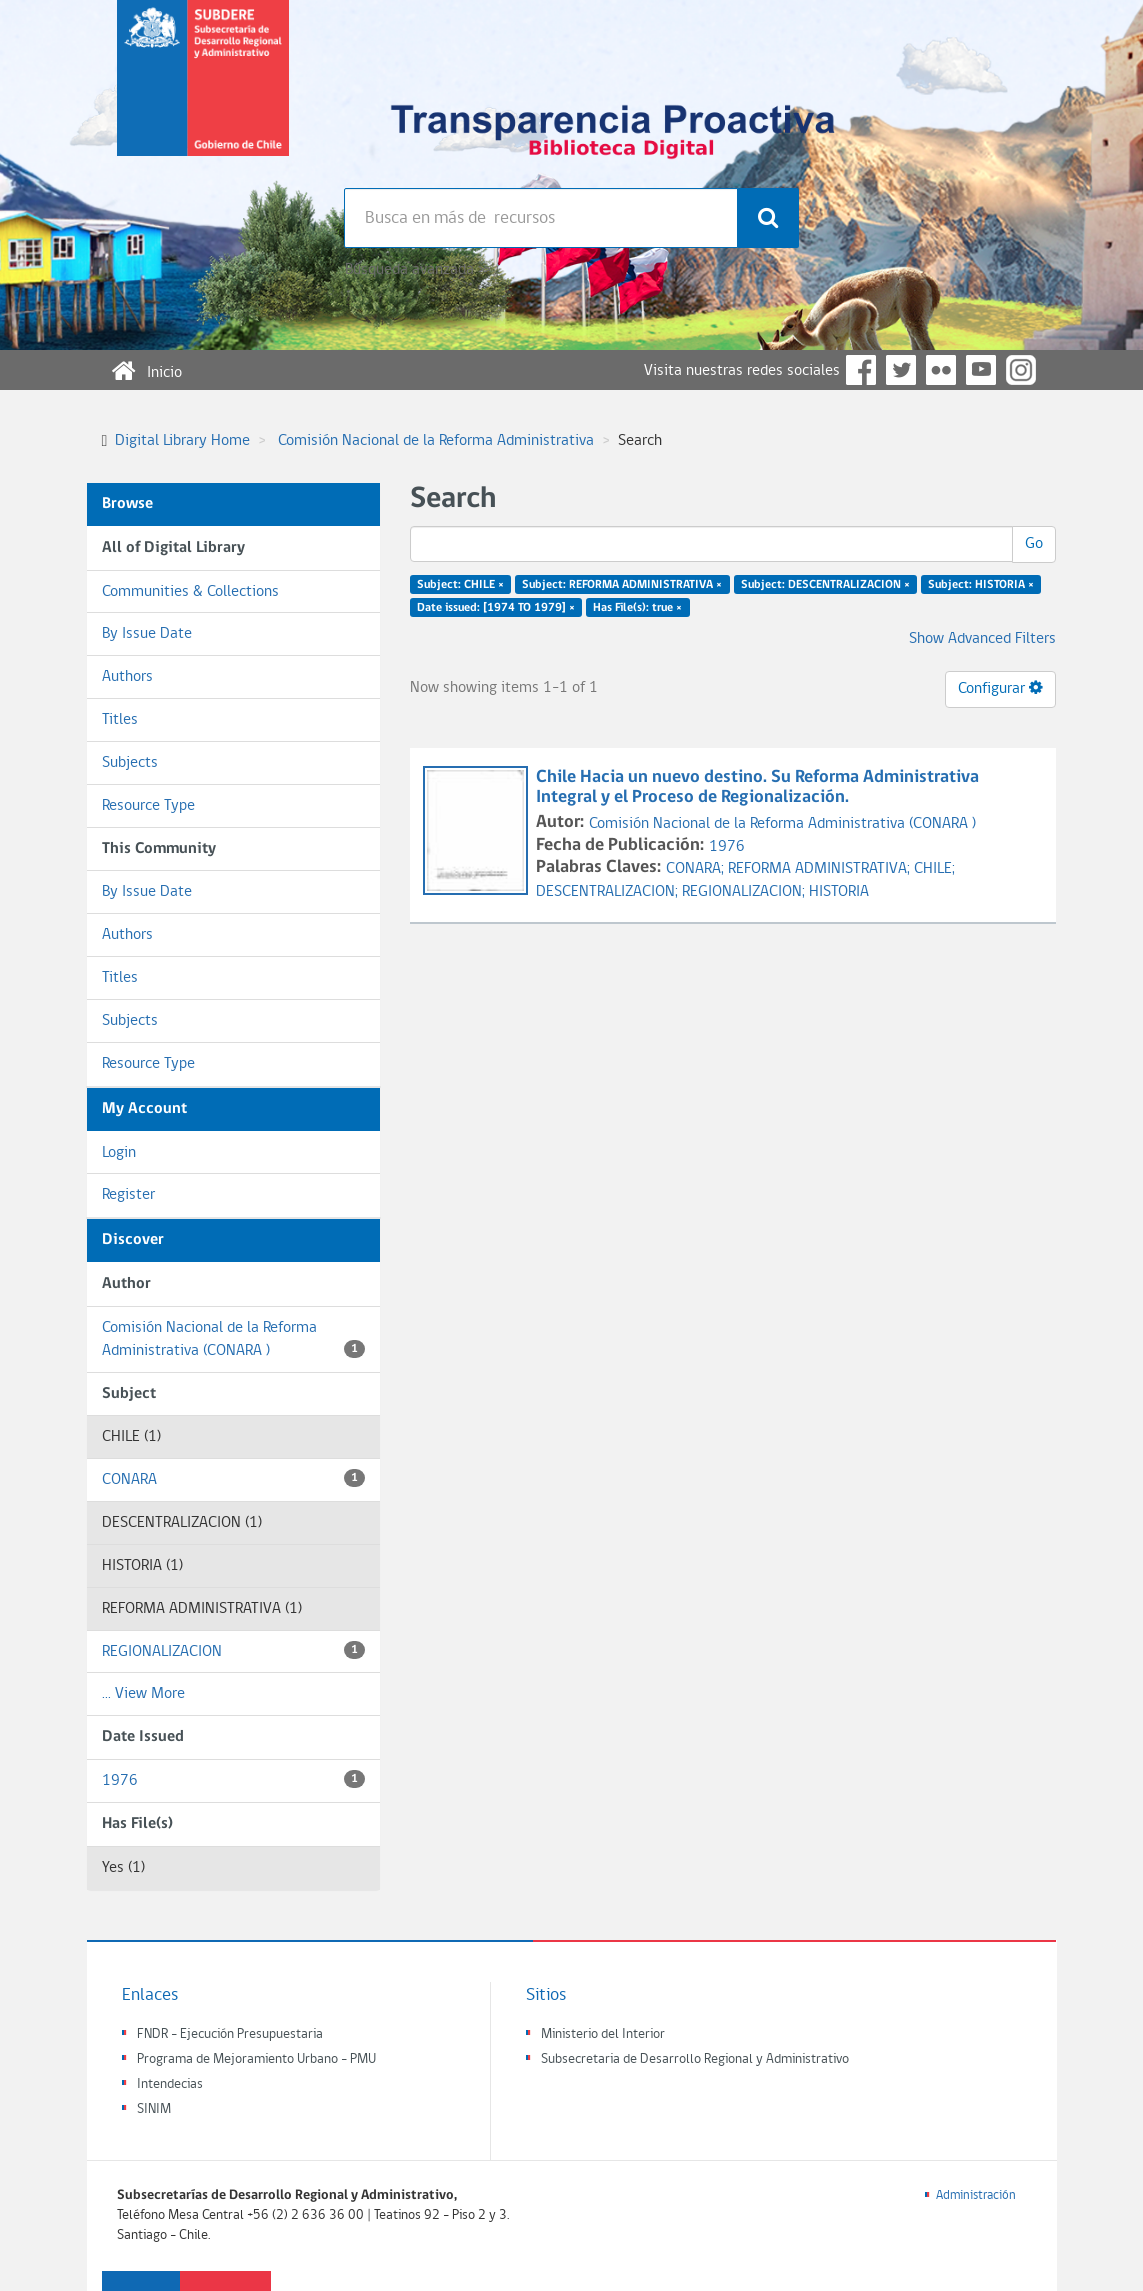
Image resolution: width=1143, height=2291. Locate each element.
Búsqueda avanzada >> (417, 270)
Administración (976, 2195)
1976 (233, 1779)
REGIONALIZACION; (745, 892)
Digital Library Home (182, 441)
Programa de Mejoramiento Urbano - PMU (256, 2059)
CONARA (233, 1478)
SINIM (154, 2109)
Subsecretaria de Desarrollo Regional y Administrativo (695, 2059)
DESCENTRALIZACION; (609, 892)
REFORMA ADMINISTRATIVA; (821, 869)
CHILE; (934, 869)
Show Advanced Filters (982, 639)
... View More (143, 1694)
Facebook (861, 370)
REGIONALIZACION (233, 1650)
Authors (127, 677)
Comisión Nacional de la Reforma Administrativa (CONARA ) (233, 1339)
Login (119, 1153)
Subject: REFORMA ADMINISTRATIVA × (622, 585)
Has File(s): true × (637, 608)
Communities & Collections (190, 592)
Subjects (130, 763)
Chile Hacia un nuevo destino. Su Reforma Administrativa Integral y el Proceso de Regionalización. (757, 787)
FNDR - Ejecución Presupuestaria (230, 2034)
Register (128, 1195)
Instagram (1021, 370)
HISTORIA (839, 892)
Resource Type (148, 806)
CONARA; (697, 869)
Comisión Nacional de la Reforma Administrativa (436, 441)
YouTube (981, 370)
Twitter (901, 370)
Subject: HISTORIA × (981, 585)
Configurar (1000, 688)
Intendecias (170, 2084)
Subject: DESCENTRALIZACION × (825, 585)
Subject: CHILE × (460, 585)
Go (1034, 544)
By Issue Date (147, 634)
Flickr (941, 370)
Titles (120, 720)
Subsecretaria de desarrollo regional (203, 94)
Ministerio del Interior (603, 2034)
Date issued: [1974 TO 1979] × (496, 608)
